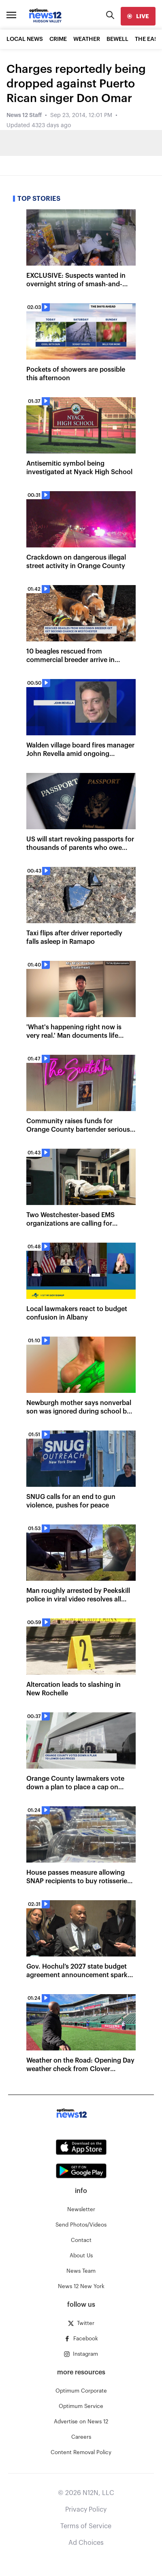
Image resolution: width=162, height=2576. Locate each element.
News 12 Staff (24, 115)
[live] (138, 16)
